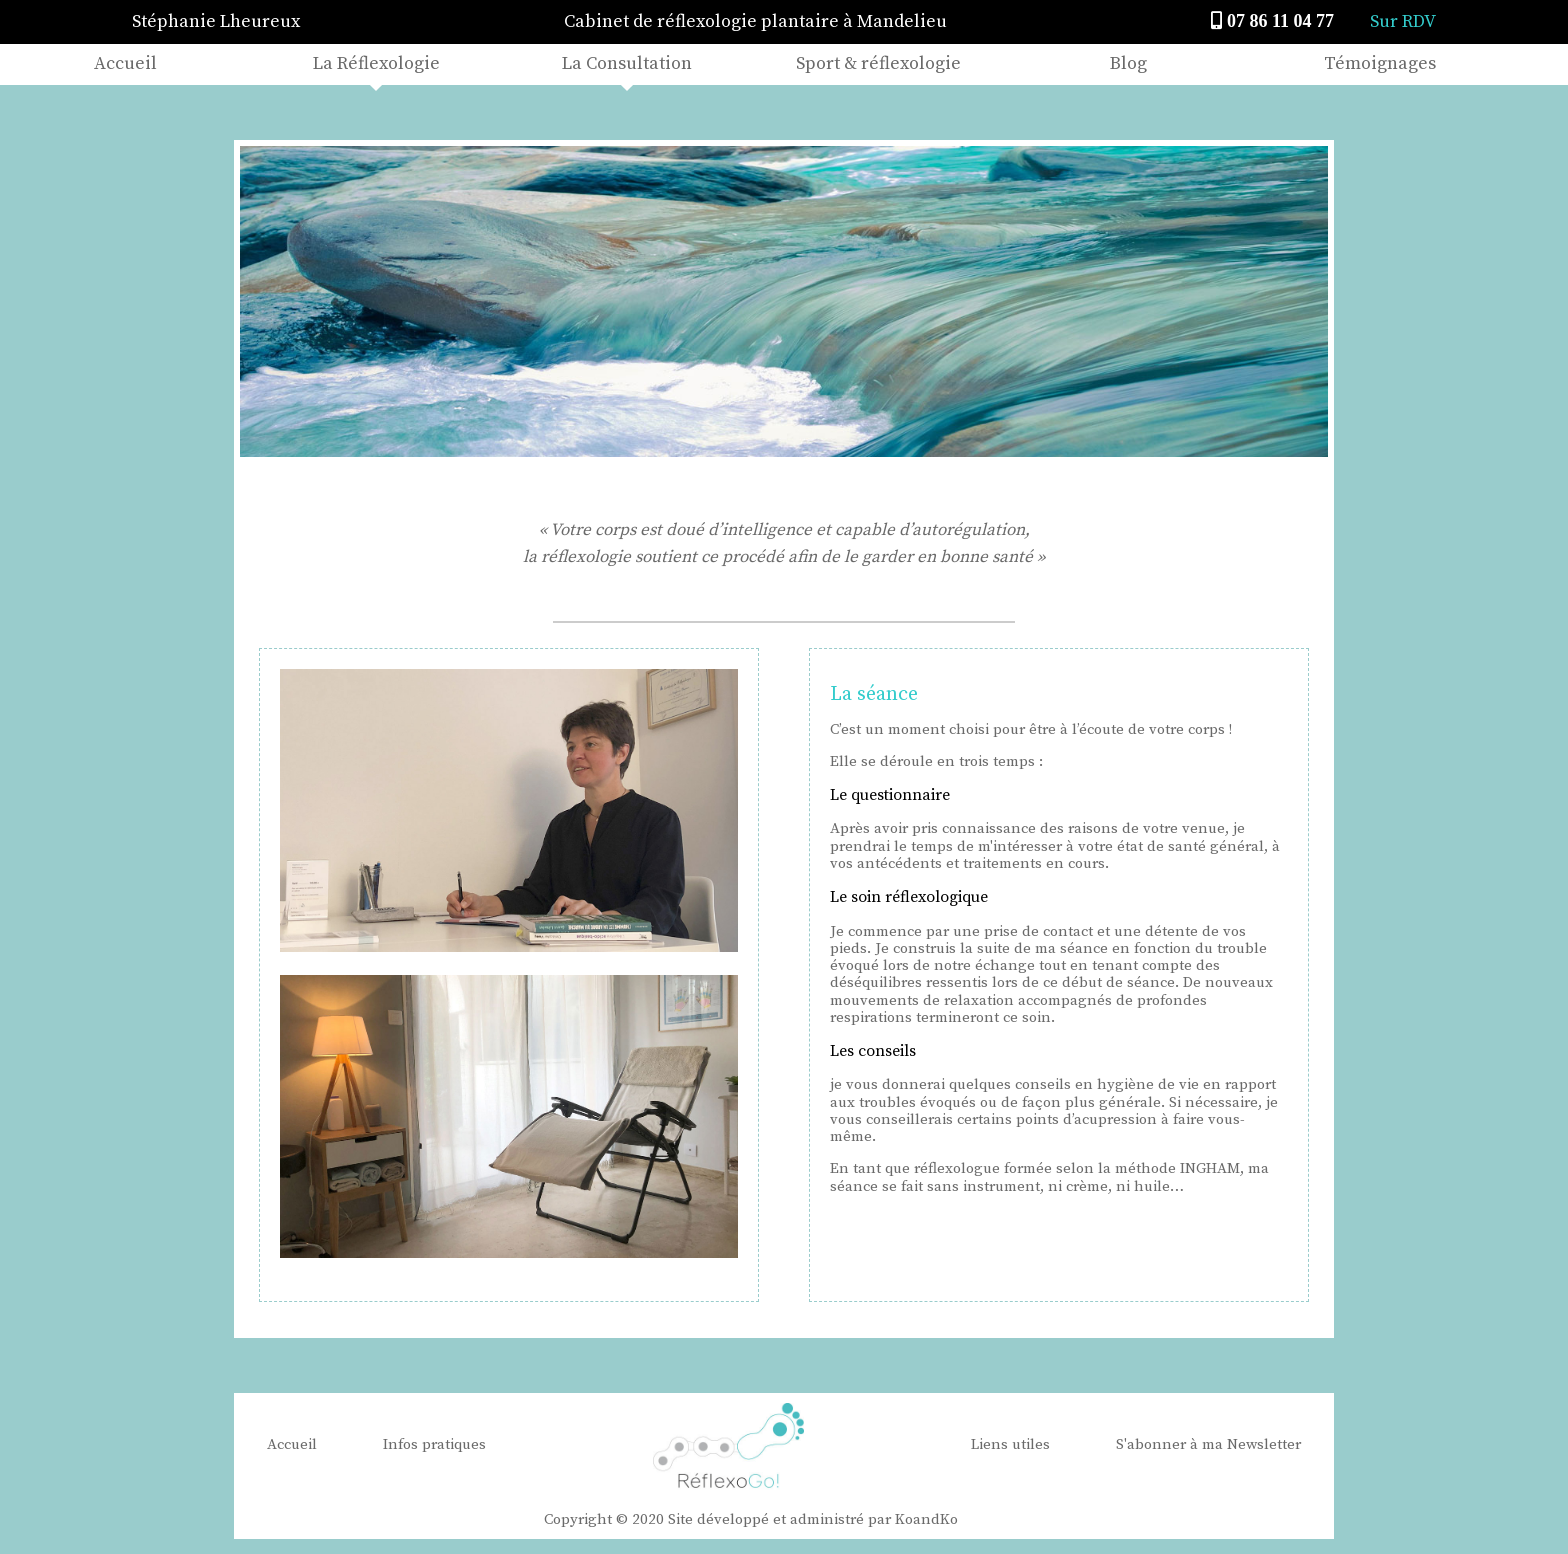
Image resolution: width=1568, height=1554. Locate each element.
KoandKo (926, 1519)
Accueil (125, 63)
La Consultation (627, 63)
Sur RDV (1403, 21)
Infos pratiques (434, 1444)
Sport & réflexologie (878, 63)
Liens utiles (1010, 1444)
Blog (1128, 63)
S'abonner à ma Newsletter (1208, 1444)
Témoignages (1380, 63)
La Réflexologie (376, 63)
